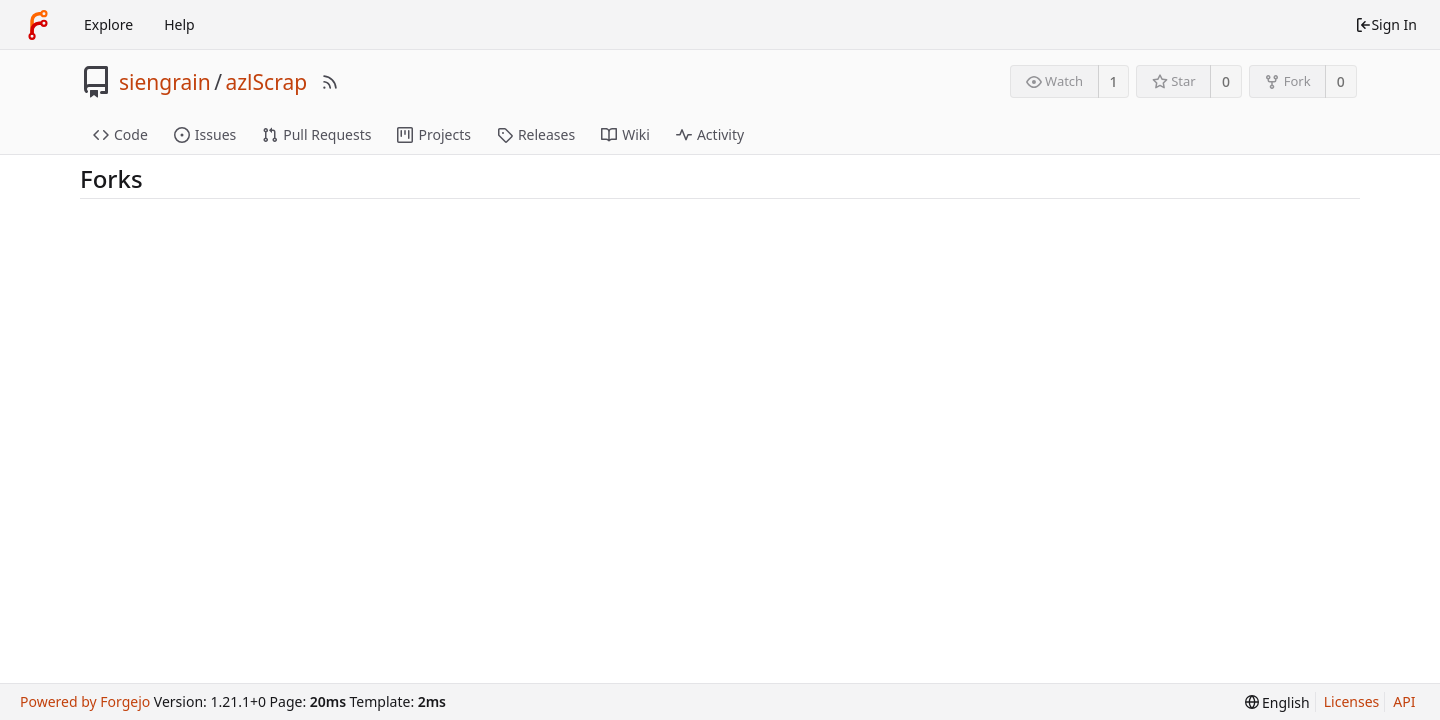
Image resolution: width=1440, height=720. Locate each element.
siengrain (165, 82)
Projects (433, 134)
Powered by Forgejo (85, 701)
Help (179, 24)
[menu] (1277, 702)
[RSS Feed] (330, 82)
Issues (205, 134)
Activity (710, 134)
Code (120, 134)
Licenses (1352, 701)
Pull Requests (316, 134)
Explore (108, 24)
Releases (536, 134)
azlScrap (266, 82)
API (1404, 701)
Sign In (1386, 24)
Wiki (625, 134)
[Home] (38, 25)
